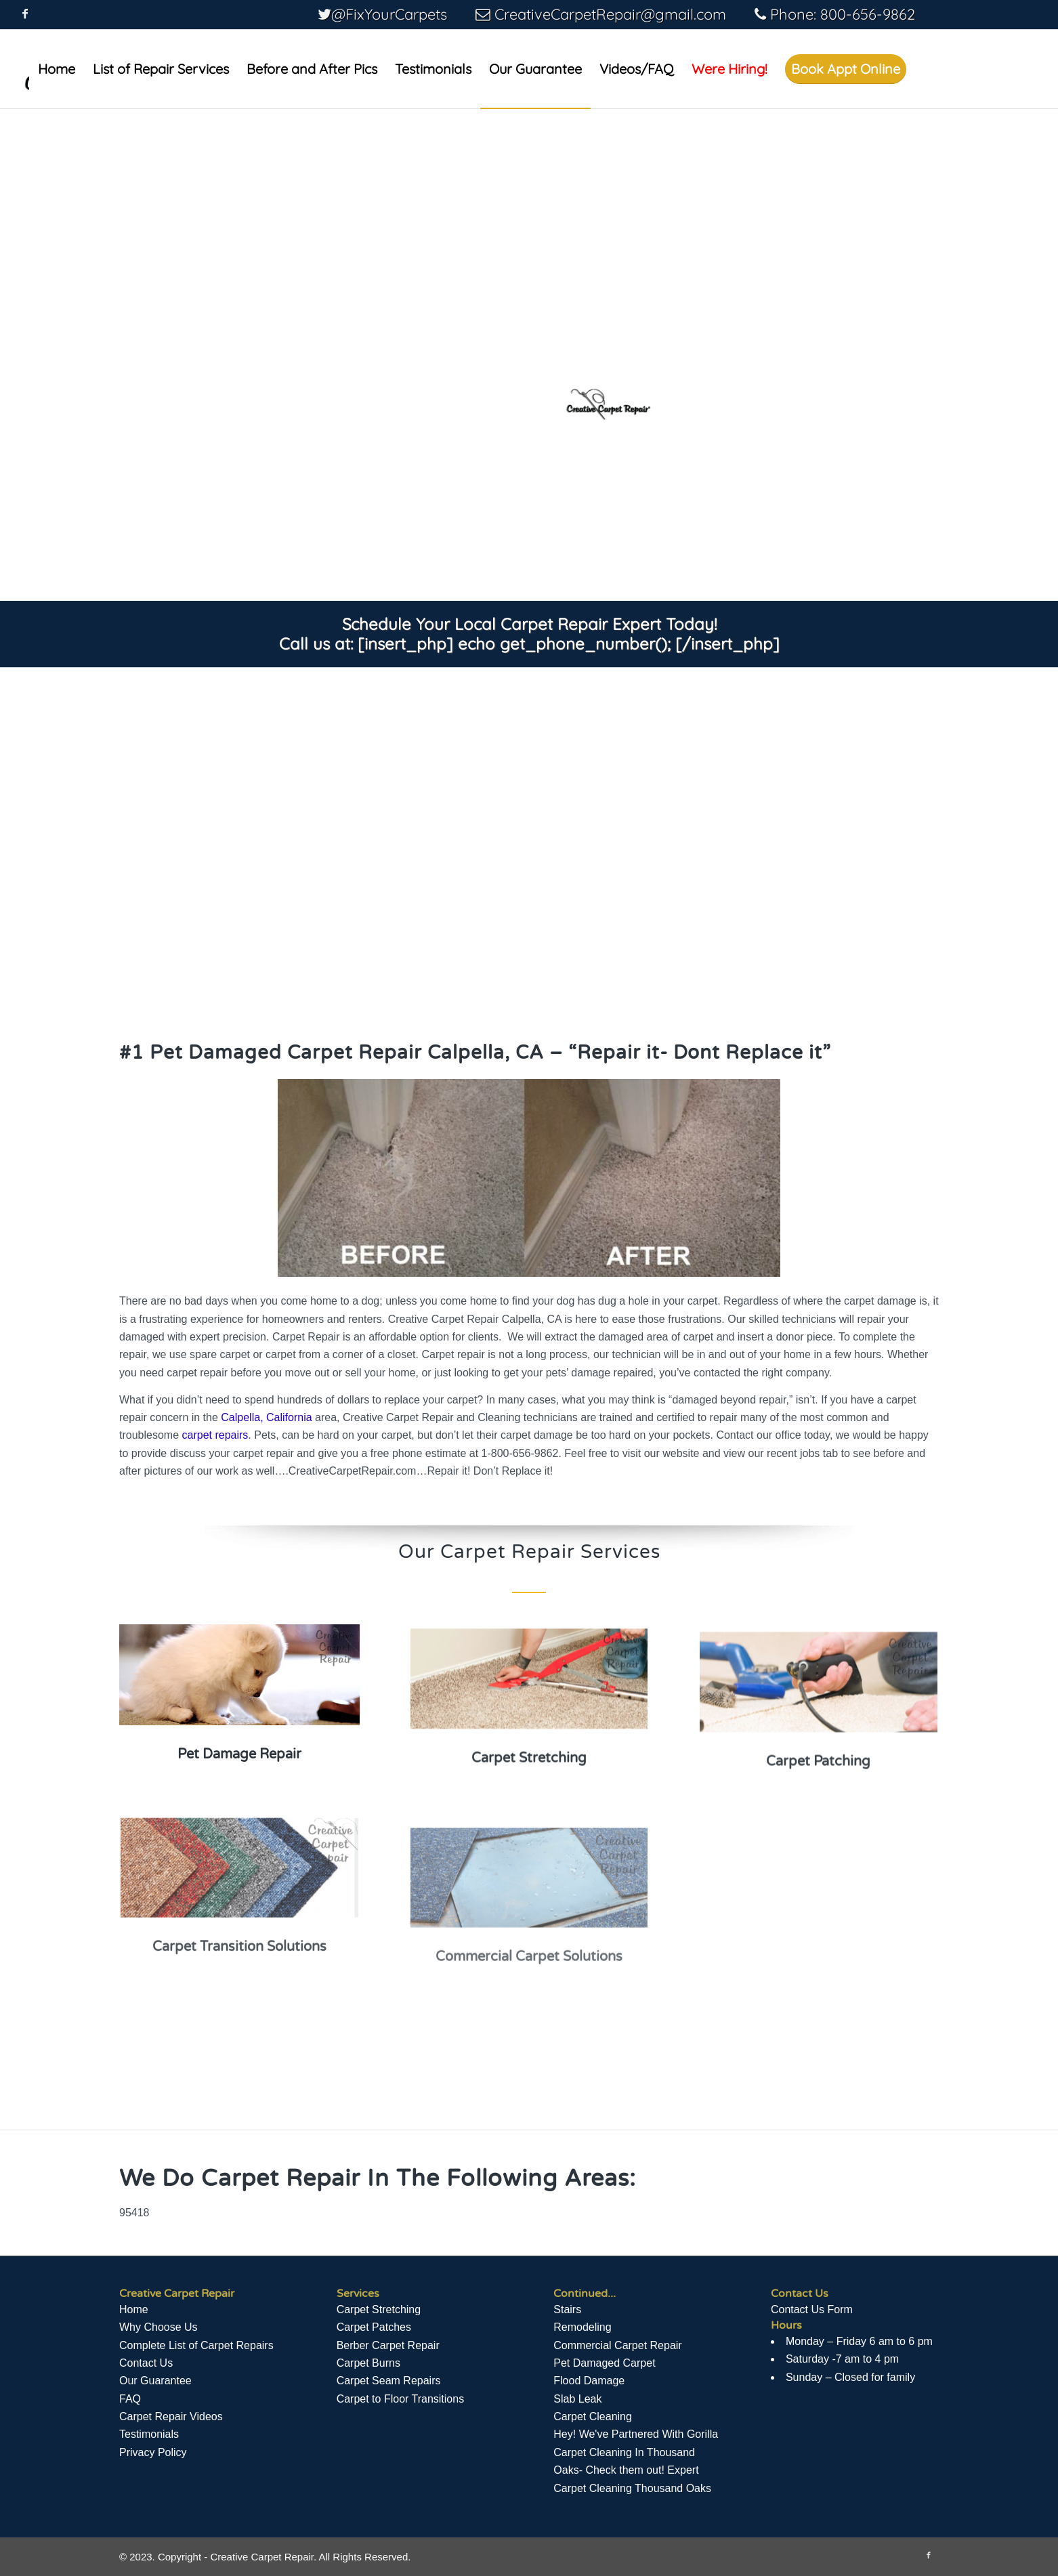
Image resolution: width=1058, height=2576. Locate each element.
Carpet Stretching (379, 2309)
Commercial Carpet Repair (617, 2345)
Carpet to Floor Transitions (401, 2399)
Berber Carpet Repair (388, 2345)
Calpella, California (266, 1417)
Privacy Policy (153, 2452)
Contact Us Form (812, 2309)
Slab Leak (577, 2399)
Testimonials (149, 2434)
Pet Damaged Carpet (604, 2363)
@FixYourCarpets (389, 14)
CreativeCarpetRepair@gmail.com (610, 14)
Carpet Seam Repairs (389, 2380)
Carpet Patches (374, 2327)
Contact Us (146, 2363)
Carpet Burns (368, 2363)
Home (133, 2309)
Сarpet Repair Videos (171, 2416)
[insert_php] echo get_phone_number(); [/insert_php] (569, 643)
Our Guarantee (155, 2380)
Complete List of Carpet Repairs (196, 2345)
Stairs (567, 2309)
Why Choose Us (158, 2327)
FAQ (130, 2399)
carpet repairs (215, 1435)
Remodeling (582, 2327)
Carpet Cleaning (592, 2416)
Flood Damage (589, 2380)
